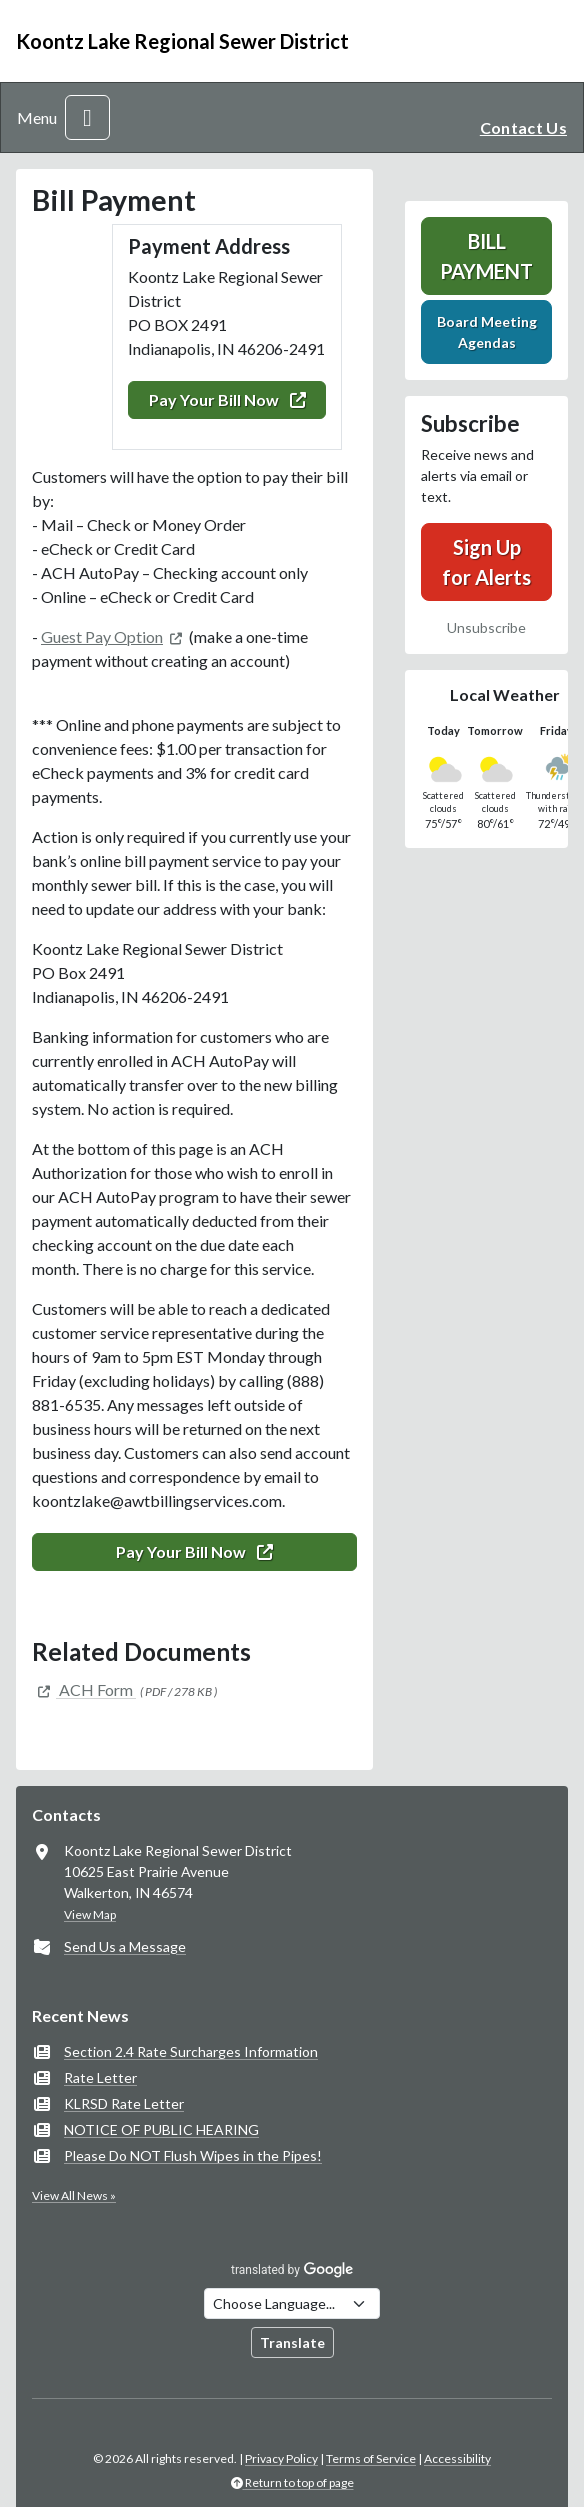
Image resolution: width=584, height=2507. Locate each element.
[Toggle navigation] (87, 117)
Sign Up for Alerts (486, 562)
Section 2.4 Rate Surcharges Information (191, 2051)
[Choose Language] (292, 2303)
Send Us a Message (125, 1946)
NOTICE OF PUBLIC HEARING (161, 2129)
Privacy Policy (281, 2458)
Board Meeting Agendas (487, 332)
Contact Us (523, 127)
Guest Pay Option (102, 636)
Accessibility (457, 2458)
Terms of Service (371, 2458)
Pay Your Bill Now (227, 399)
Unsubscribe (486, 627)
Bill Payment (486, 256)
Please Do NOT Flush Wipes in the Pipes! (193, 2155)
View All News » (74, 2195)
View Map (90, 1914)
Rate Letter (100, 2077)
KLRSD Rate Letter (124, 2103)
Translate (292, 2342)
